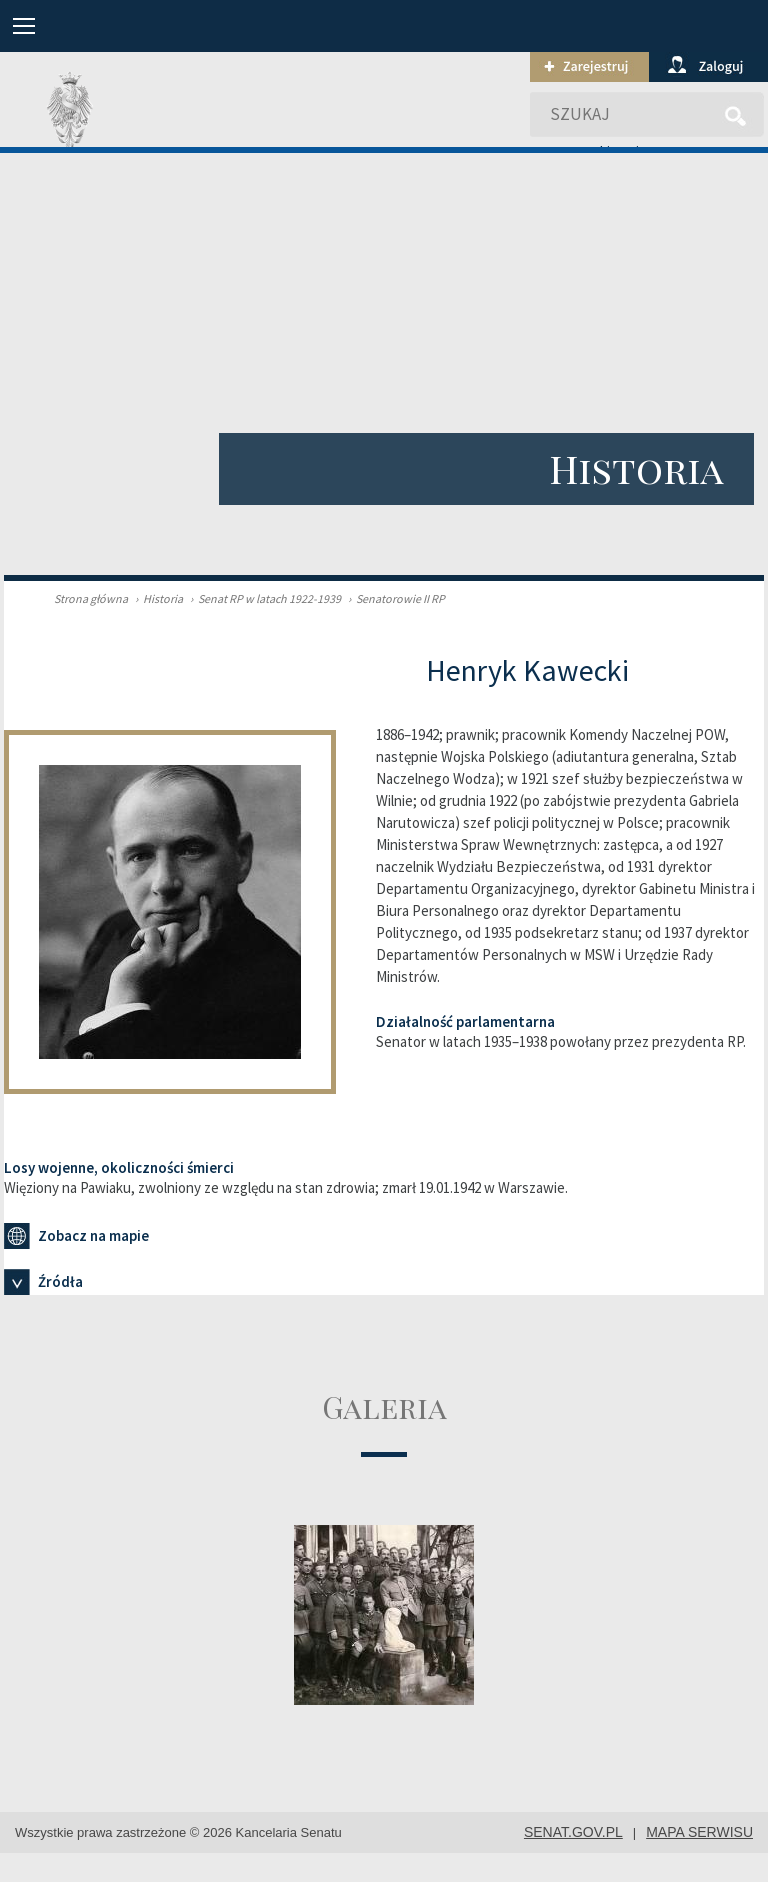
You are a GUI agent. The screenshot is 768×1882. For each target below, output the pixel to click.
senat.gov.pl (573, 1832)
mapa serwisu (699, 1832)
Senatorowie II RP (394, 598)
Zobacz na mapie (76, 1236)
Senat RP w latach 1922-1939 (263, 598)
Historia (156, 598)
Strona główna (91, 598)
